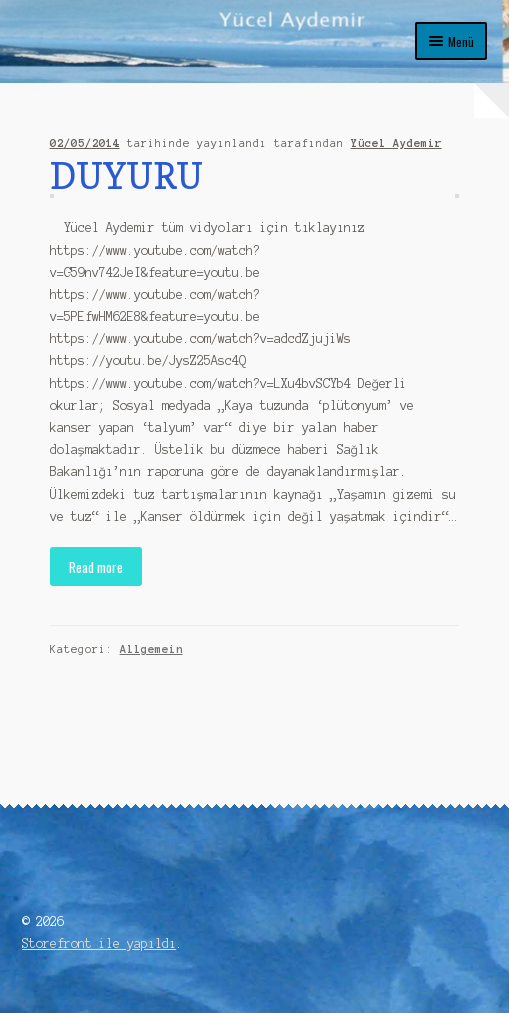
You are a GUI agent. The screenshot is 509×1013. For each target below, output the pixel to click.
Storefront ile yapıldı (99, 943)
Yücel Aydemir (396, 143)
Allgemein (151, 649)
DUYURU (126, 175)
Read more (96, 567)
